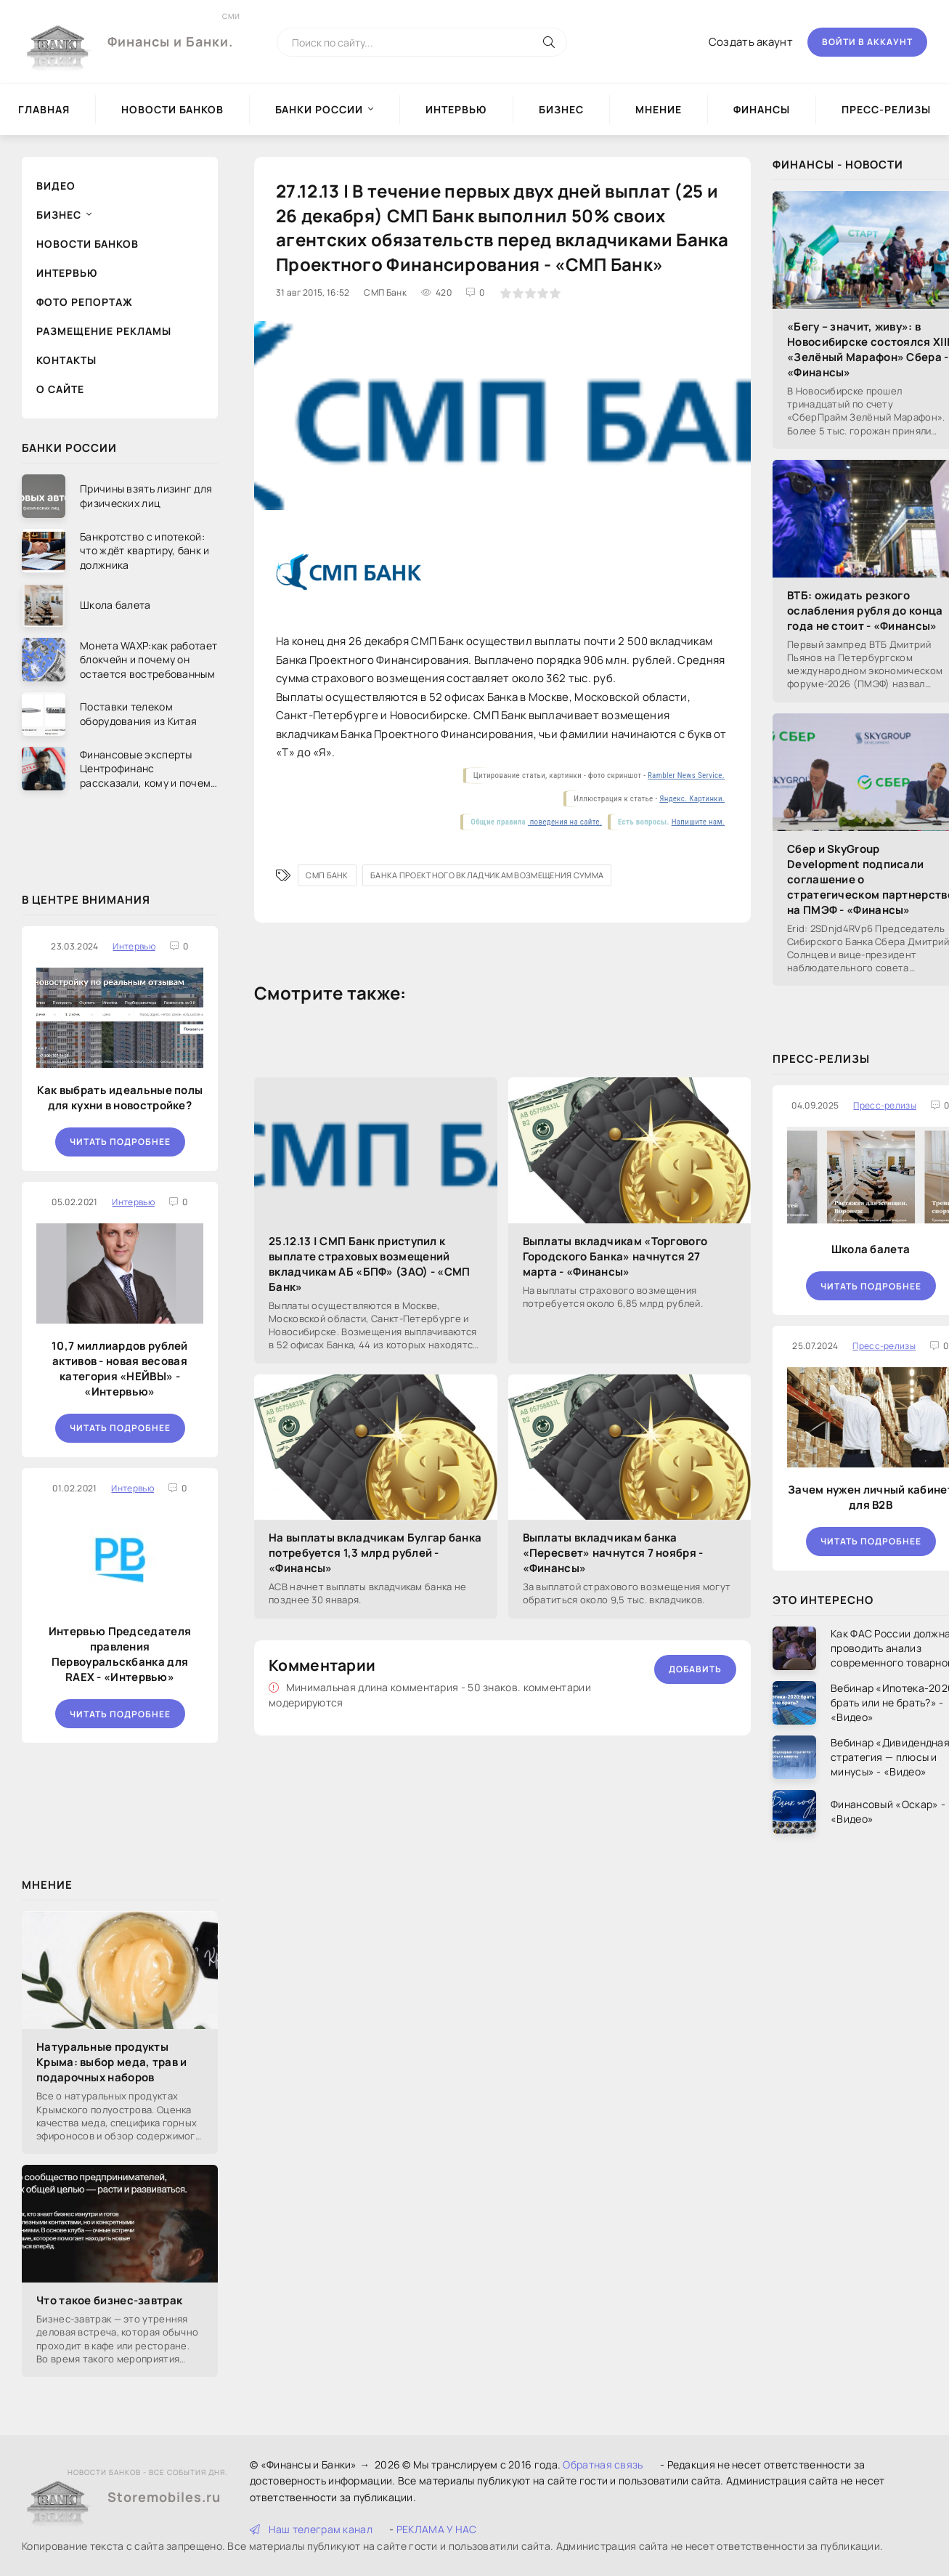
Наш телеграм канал (311, 2529)
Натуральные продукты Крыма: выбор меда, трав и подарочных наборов (111, 2062)
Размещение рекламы (103, 331)
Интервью (455, 109)
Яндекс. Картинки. (692, 798)
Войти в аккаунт (867, 42)
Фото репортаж (84, 302)
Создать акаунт (751, 41)
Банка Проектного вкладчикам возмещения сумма (486, 875)
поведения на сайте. (565, 822)
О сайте (60, 389)
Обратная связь (603, 2464)
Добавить (695, 1669)
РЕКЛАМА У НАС (436, 2529)
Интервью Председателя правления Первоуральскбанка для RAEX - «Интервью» (120, 1654)
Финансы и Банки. (170, 30)
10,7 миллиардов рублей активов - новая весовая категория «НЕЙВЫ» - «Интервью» (120, 1368)
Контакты (66, 360)
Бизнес (561, 109)
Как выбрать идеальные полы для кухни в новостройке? (120, 1097)
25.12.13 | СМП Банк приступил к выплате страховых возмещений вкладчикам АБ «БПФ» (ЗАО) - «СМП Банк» (370, 1264)
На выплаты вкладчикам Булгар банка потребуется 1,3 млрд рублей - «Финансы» (375, 1553)
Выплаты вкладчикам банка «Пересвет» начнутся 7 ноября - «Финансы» (613, 1553)
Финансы (761, 109)
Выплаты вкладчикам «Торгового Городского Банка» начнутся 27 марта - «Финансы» (615, 1256)
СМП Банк (327, 875)
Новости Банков (172, 109)
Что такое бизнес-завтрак (109, 2300)
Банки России (319, 109)
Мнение (658, 109)
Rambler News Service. (686, 775)
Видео (56, 186)
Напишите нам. (698, 822)
